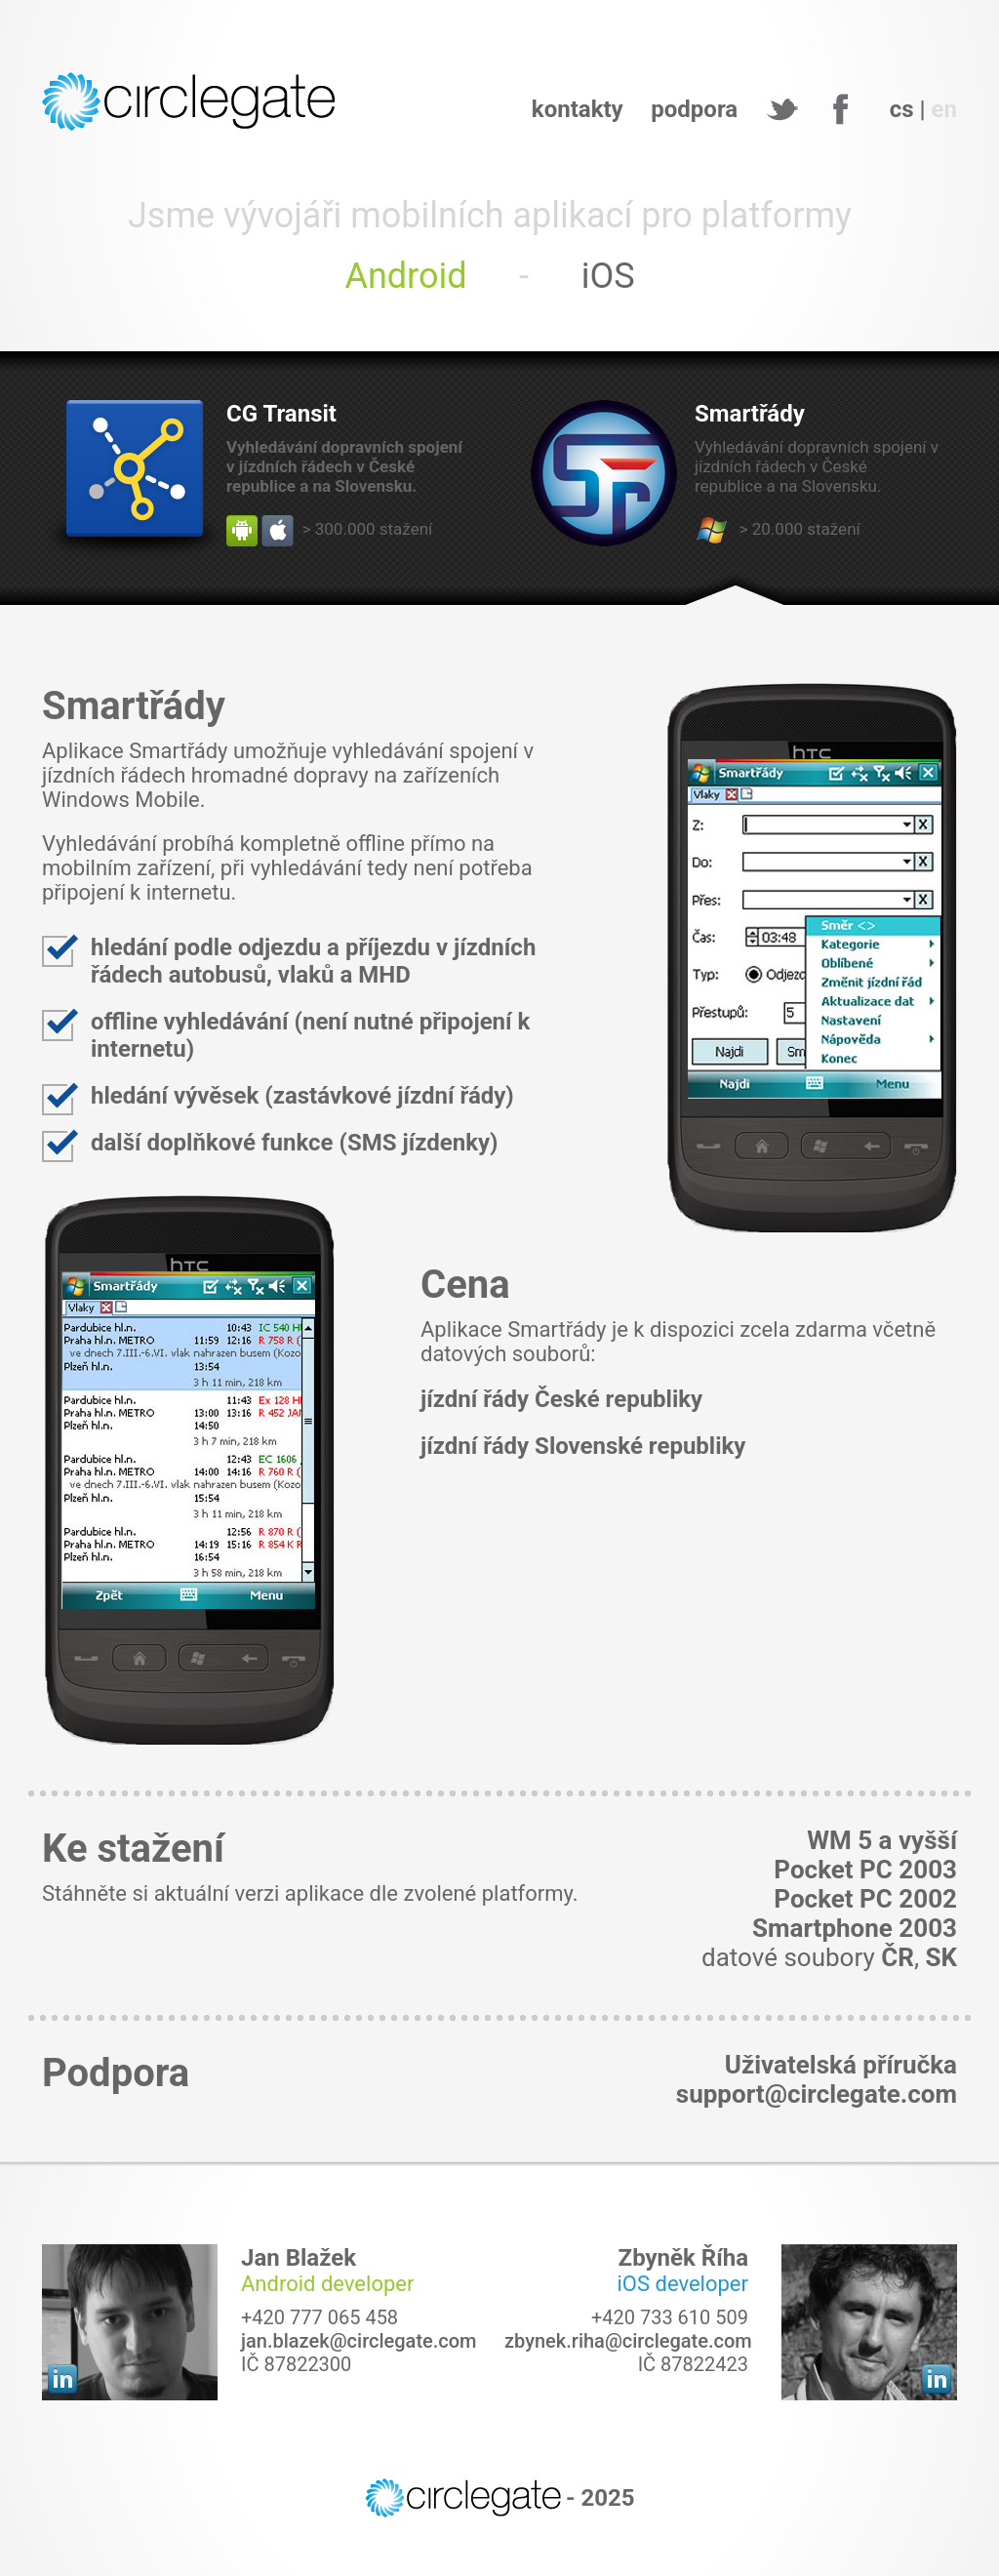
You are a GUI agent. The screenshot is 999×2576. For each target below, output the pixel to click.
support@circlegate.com (816, 2094)
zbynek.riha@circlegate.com (628, 2341)
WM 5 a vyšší (882, 1840)
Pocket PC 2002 (865, 1898)
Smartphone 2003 (854, 1928)
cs (902, 109)
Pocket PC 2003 (865, 1869)
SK (941, 1957)
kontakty (577, 109)
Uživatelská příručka (841, 2064)
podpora (694, 109)
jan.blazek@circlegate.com (359, 2341)
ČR (897, 1957)
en (944, 109)
